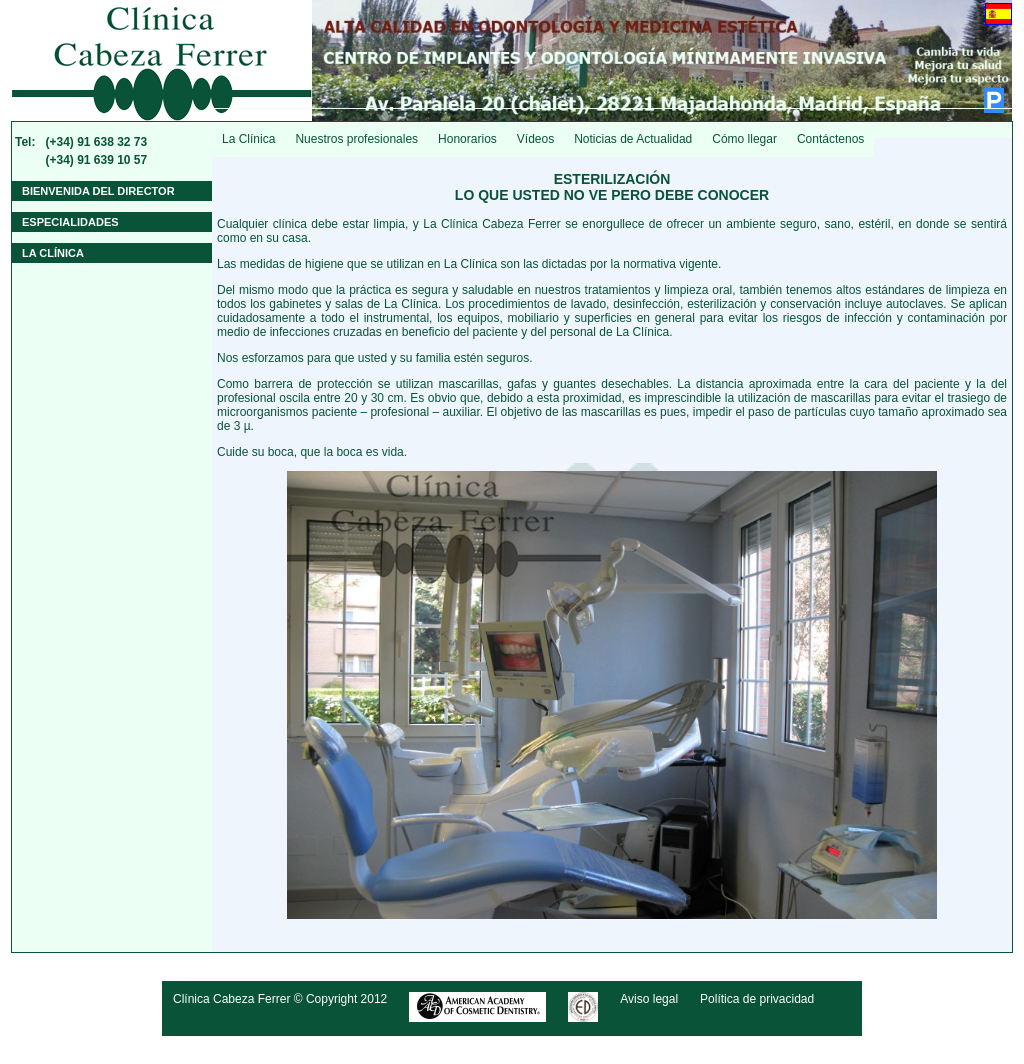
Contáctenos (830, 139)
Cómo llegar (744, 139)
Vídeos (535, 139)
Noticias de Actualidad (633, 139)
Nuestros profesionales (356, 139)
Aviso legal (649, 999)
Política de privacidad (757, 999)
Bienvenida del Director (98, 191)
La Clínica (248, 139)
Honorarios (467, 139)
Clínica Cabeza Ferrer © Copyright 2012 (280, 999)
